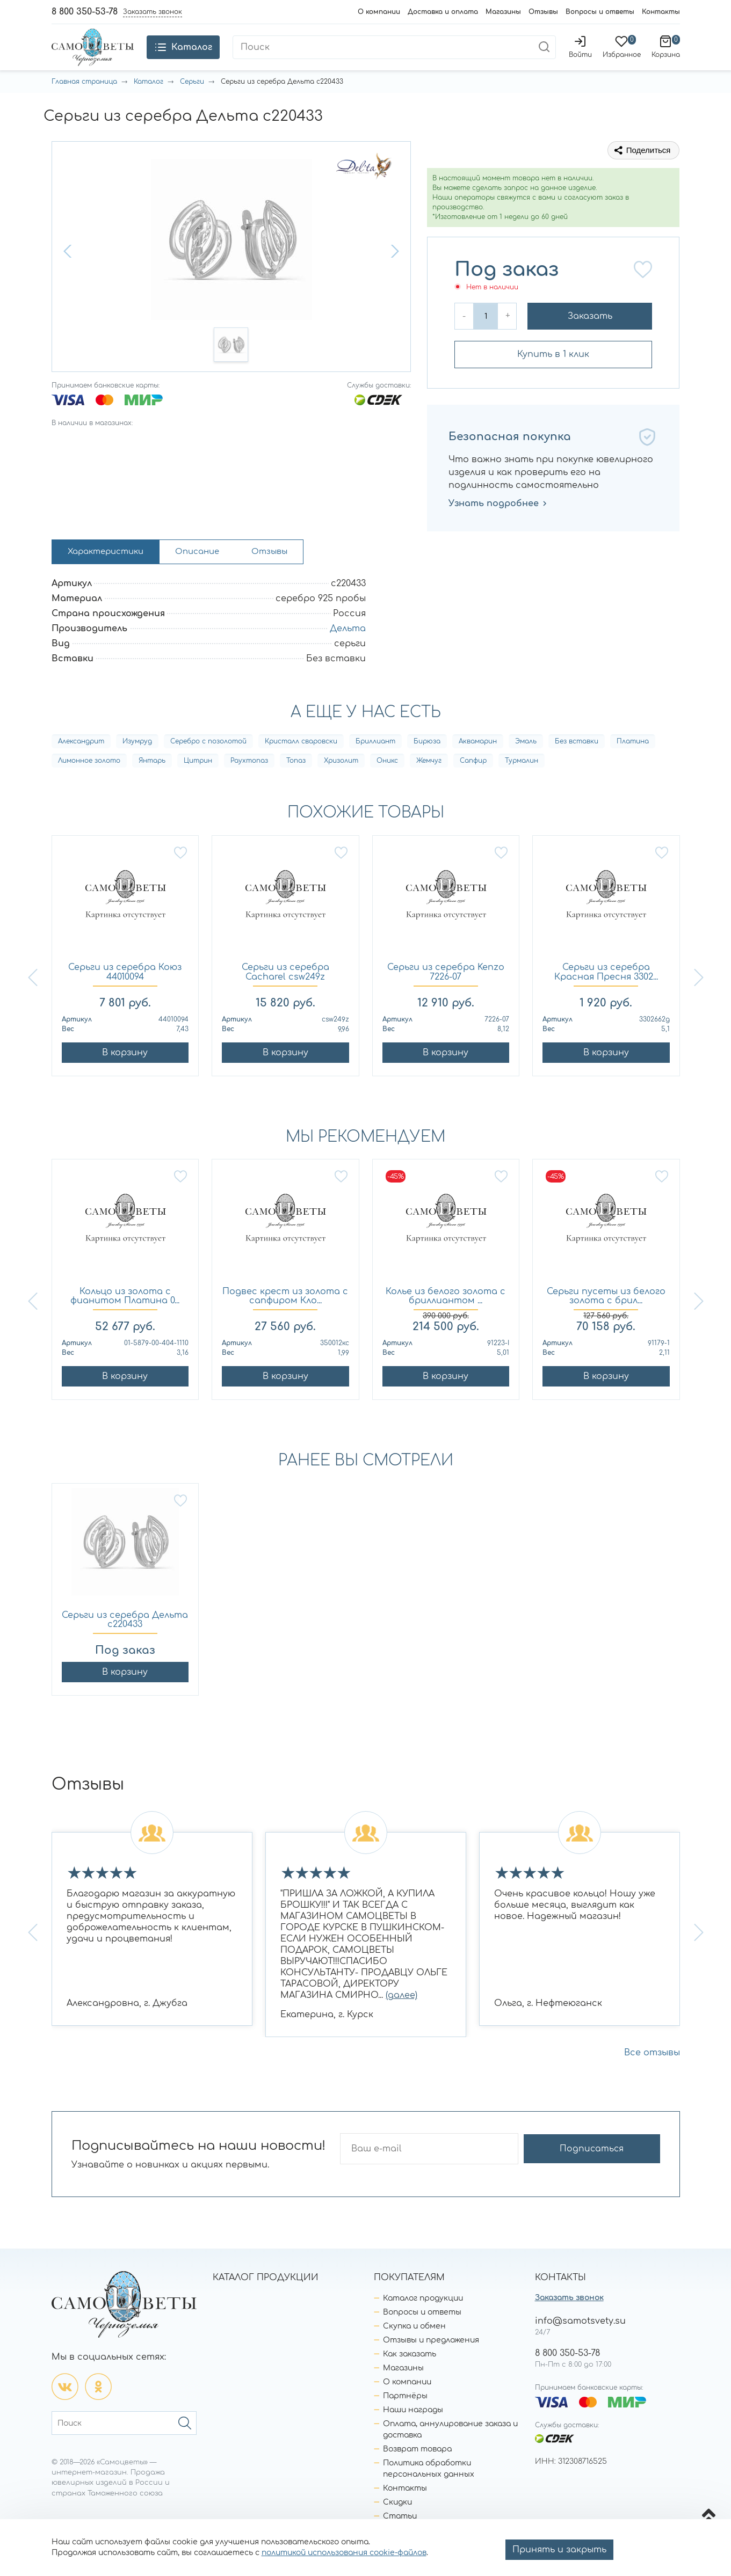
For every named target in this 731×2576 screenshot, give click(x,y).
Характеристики (111, 576)
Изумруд (137, 767)
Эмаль (526, 767)
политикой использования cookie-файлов (344, 2553)
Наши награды (413, 2436)
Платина (633, 767)
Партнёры (405, 2422)
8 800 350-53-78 (85, 12)
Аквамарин (478, 767)
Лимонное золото (89, 787)
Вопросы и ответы (600, 12)
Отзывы (543, 12)
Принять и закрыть (559, 2550)
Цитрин (198, 787)
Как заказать (409, 2380)
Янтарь (152, 787)
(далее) (401, 2021)
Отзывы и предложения (431, 2366)
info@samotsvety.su (580, 2347)
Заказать (590, 339)
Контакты (661, 12)
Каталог (148, 104)
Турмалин (521, 787)
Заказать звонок (569, 2324)
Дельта (348, 654)
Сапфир (473, 787)
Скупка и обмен (414, 2352)
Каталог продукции (423, 2324)
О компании (379, 12)
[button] (69, 274)
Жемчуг (429, 787)
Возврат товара (417, 2475)
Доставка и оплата (443, 12)
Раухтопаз (249, 787)
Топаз (296, 787)
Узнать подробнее (498, 526)
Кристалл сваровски (301, 767)
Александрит (81, 767)
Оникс (387, 787)
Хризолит (341, 787)
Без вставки (576, 767)
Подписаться (617, 2175)
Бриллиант (375, 767)
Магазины (503, 12)
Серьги (192, 104)
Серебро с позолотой (208, 767)
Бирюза (427, 767)
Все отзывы (652, 2079)
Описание (211, 576)
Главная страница (84, 104)
